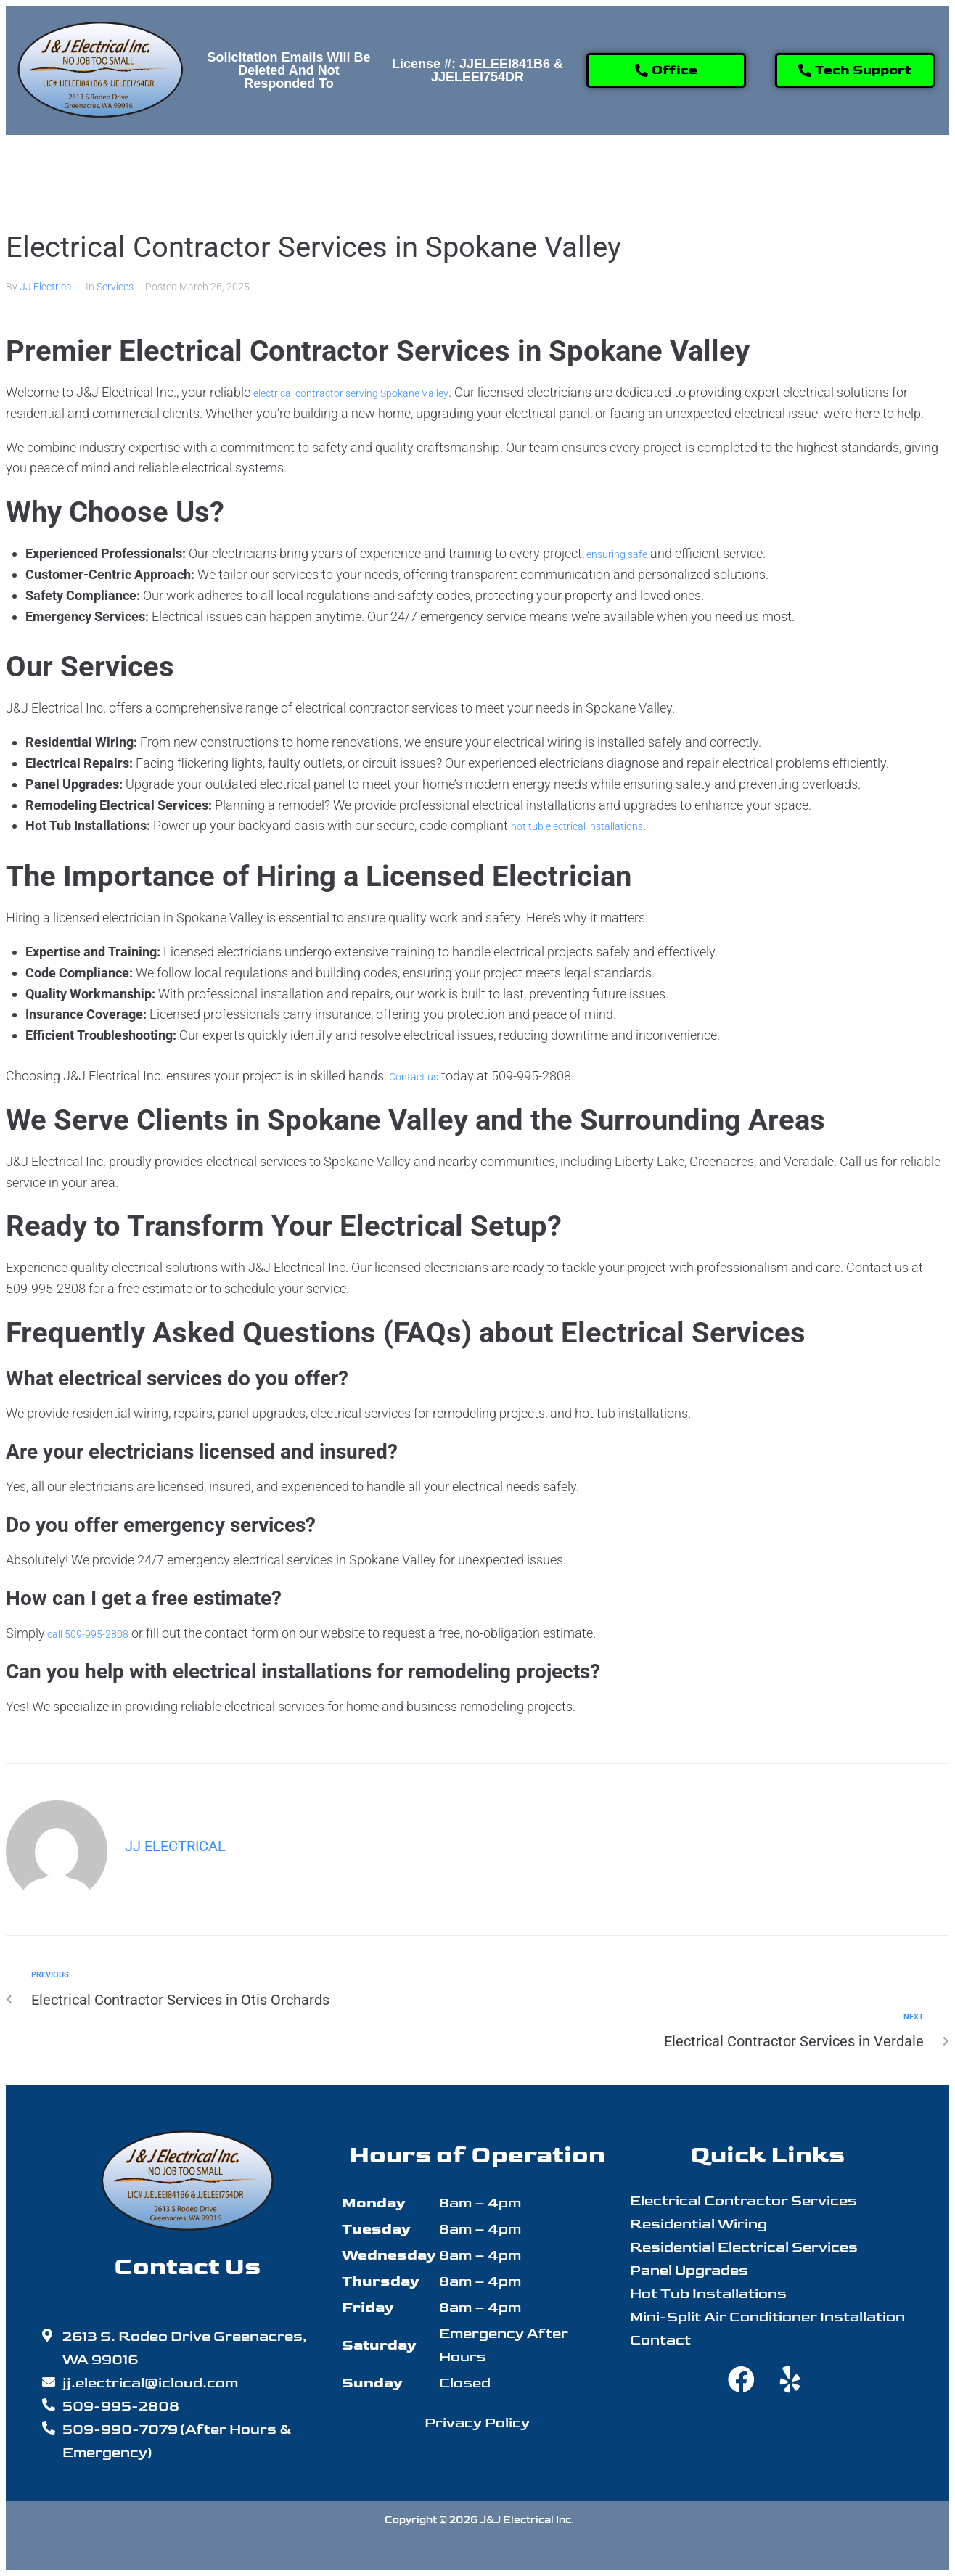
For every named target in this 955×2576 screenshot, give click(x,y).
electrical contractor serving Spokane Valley (376, 392)
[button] (285, 170)
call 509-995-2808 (97, 1633)
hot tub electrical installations (594, 825)
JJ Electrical (47, 286)
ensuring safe (624, 553)
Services (115, 286)
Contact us (419, 1075)
